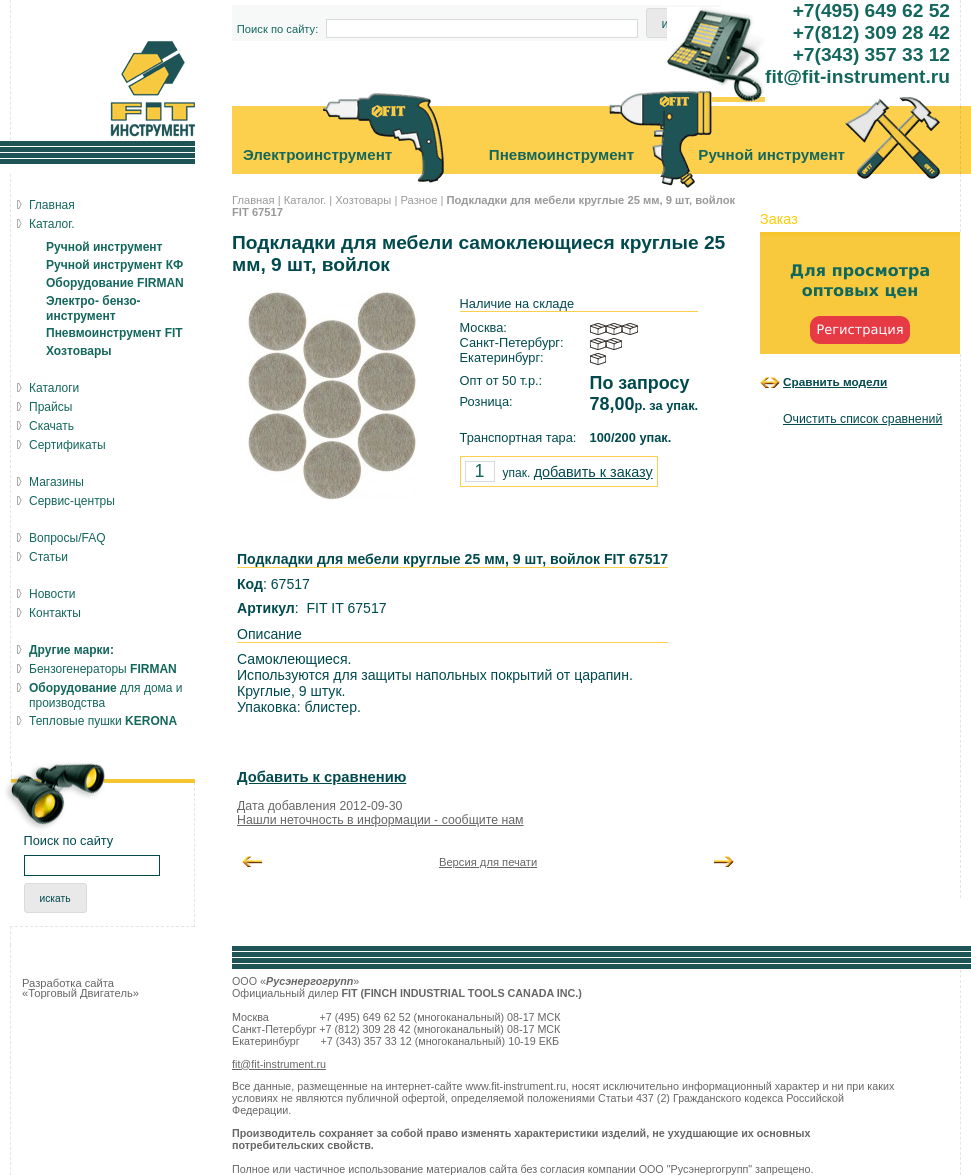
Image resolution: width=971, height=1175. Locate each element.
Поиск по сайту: (278, 29)
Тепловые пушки (103, 721)
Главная (253, 200)
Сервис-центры (72, 501)
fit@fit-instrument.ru (279, 1064)
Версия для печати (488, 862)
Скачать (51, 426)
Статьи (48, 557)
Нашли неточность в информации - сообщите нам (380, 820)
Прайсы (50, 407)
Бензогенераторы (103, 669)
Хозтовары (363, 200)
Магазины (56, 482)
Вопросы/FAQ (67, 538)
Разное (418, 200)
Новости (52, 594)
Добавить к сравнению (321, 777)
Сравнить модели (835, 381)
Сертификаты (67, 445)
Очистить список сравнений (862, 419)
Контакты (55, 613)
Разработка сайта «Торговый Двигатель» (80, 988)
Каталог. (305, 200)
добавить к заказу (593, 472)
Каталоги (54, 388)
